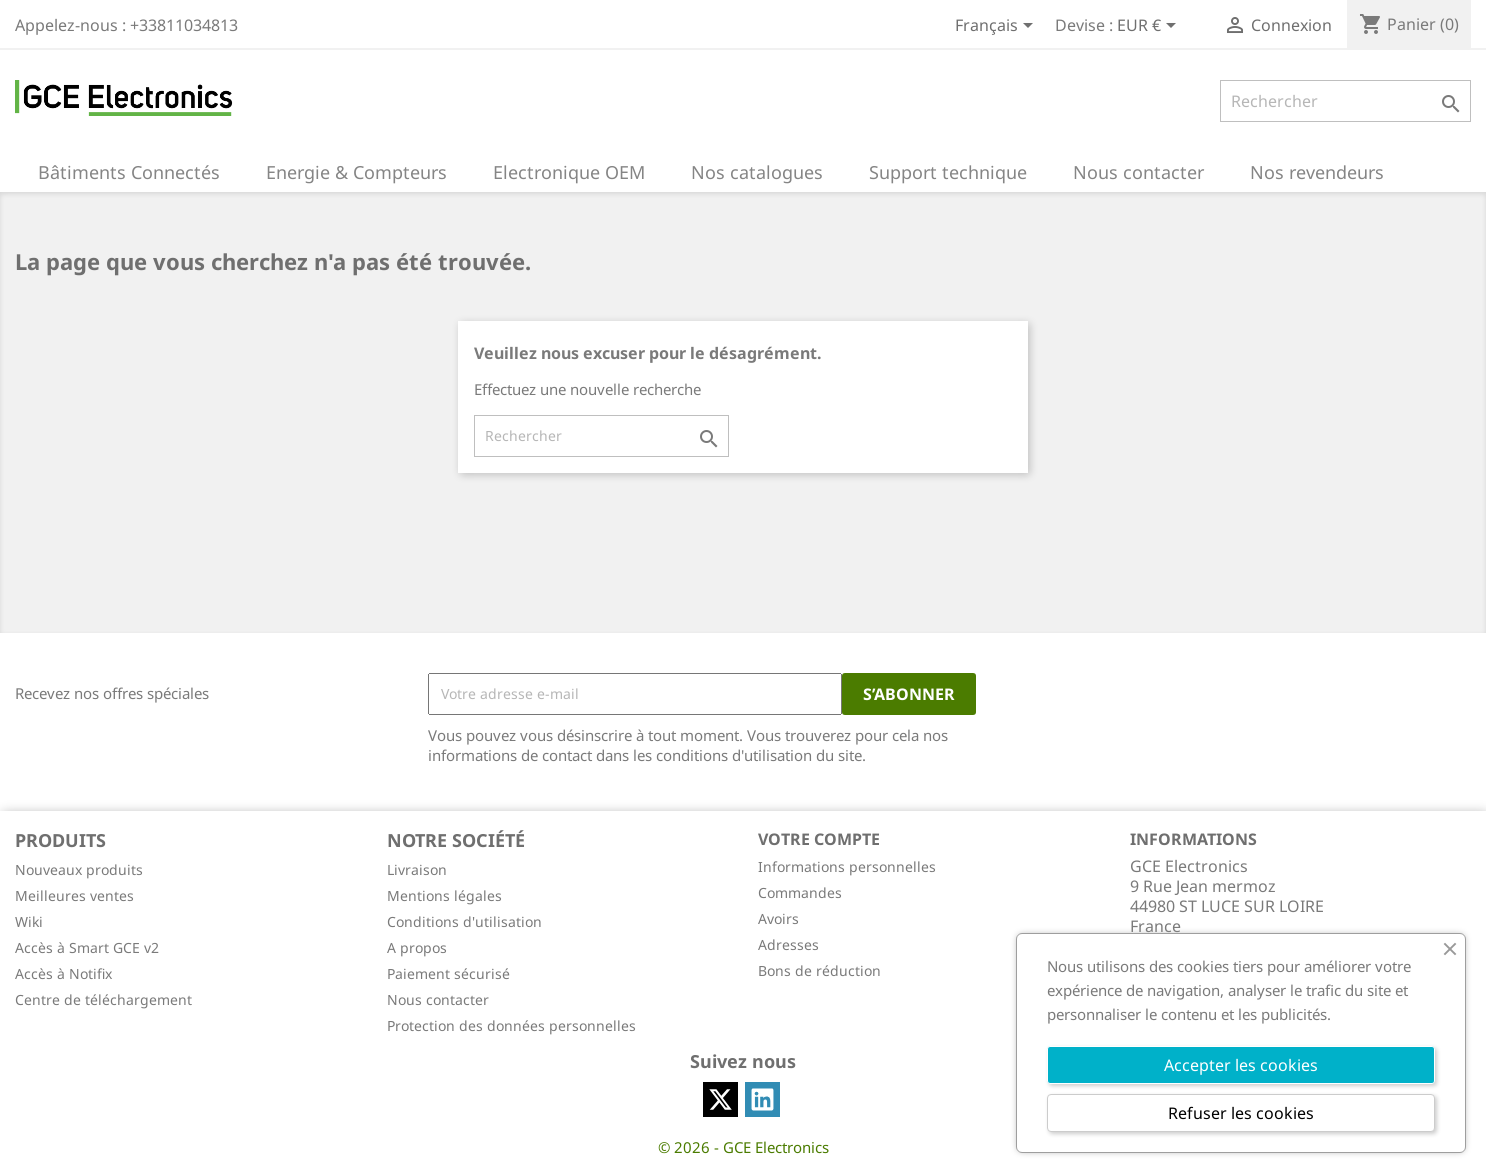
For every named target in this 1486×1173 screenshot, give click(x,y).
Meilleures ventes (74, 895)
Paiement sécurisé (448, 973)
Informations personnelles (847, 866)
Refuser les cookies (1241, 1113)
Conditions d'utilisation (464, 921)
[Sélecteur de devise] (1150, 27)
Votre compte (819, 839)
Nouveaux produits (79, 869)
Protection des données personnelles (511, 1025)
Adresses (788, 944)
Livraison (417, 869)
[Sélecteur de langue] (997, 27)
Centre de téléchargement (103, 999)
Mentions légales (444, 895)
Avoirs (778, 918)
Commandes (800, 892)
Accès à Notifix (63, 973)
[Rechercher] (1345, 101)
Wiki (29, 921)
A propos (417, 947)
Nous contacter (438, 999)
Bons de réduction (819, 970)
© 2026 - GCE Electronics (743, 1147)
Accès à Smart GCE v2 (87, 947)
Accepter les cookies (1241, 1065)
